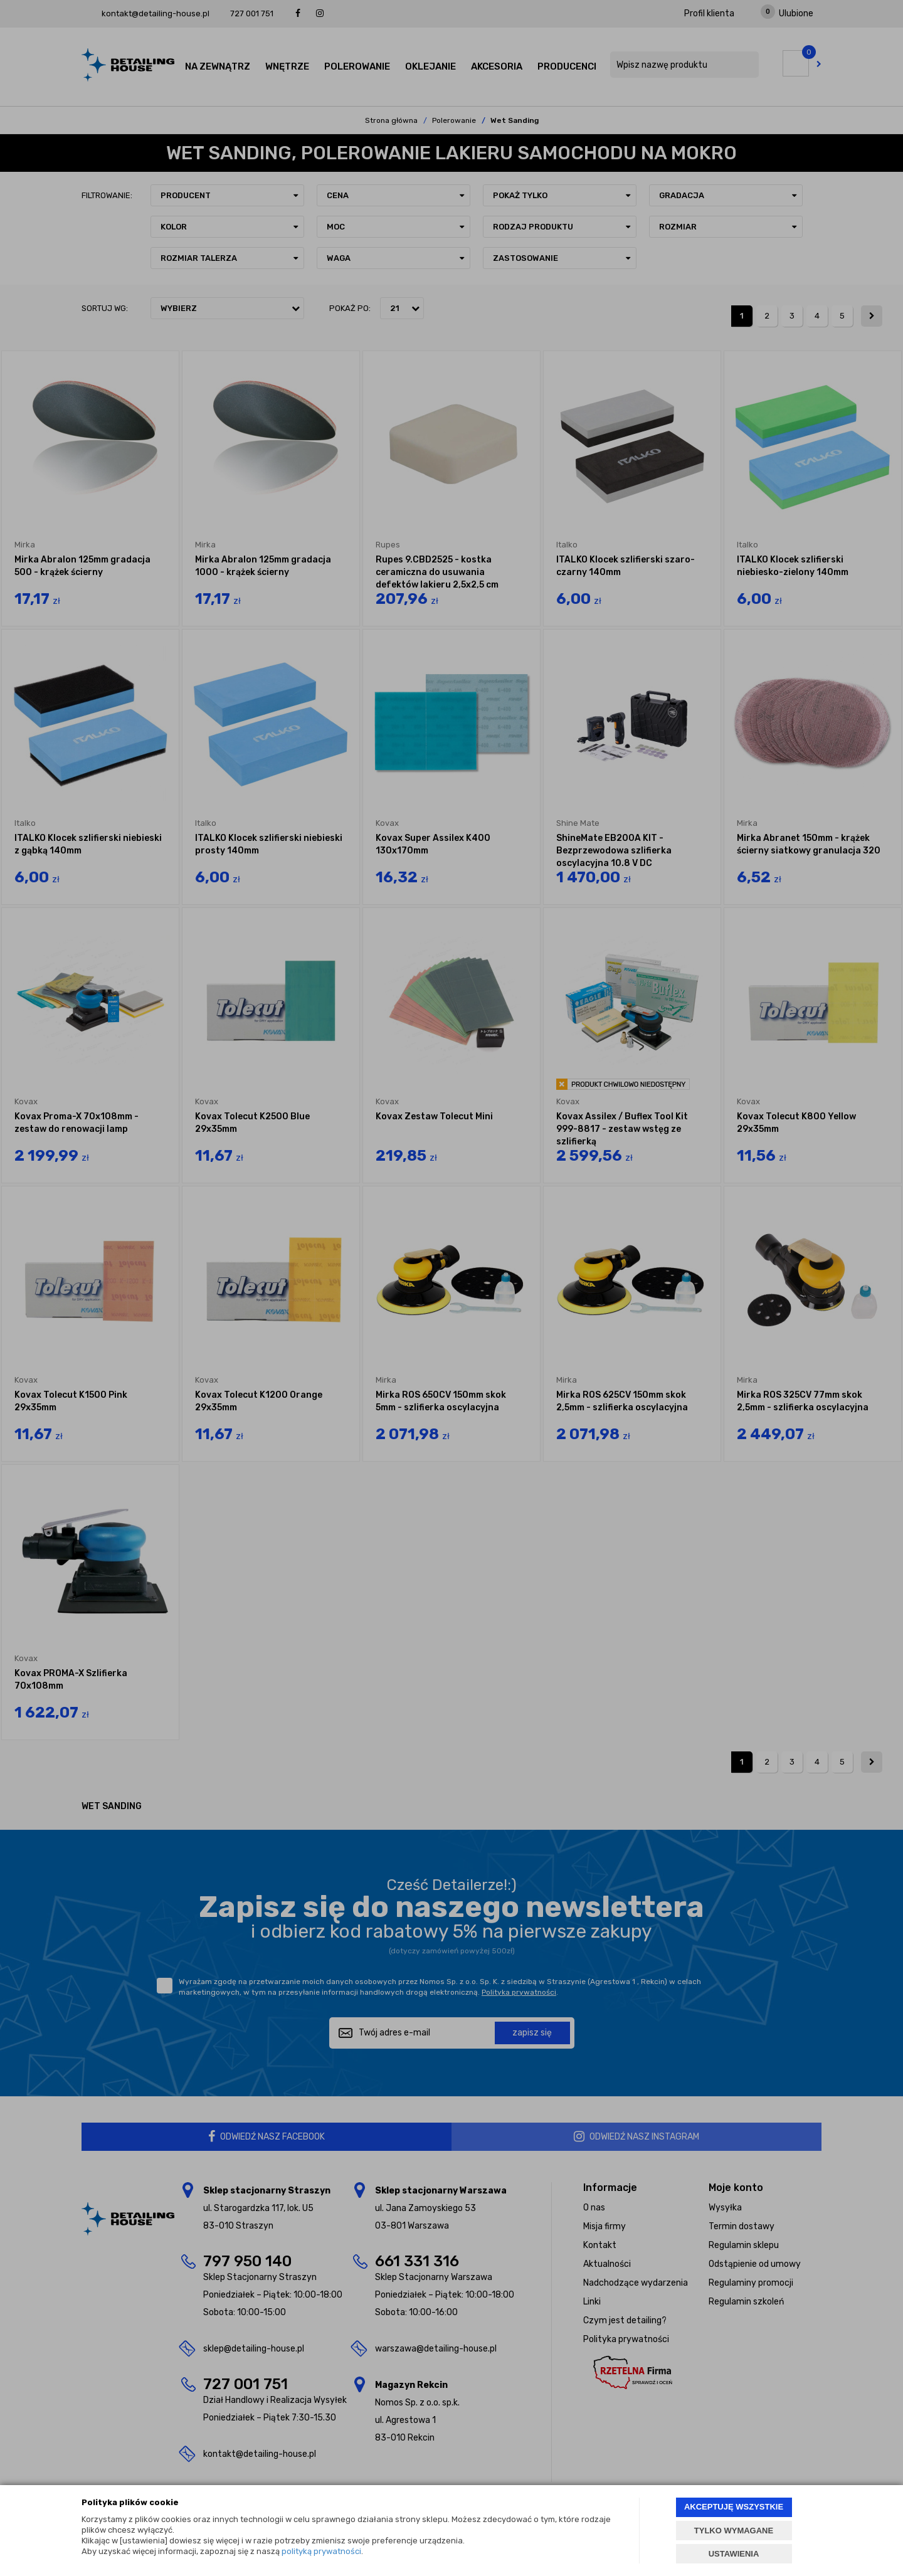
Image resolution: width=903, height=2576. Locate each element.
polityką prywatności (321, 2551)
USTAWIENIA (734, 2553)
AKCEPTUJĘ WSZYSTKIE (733, 2506)
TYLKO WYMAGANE (733, 2530)
